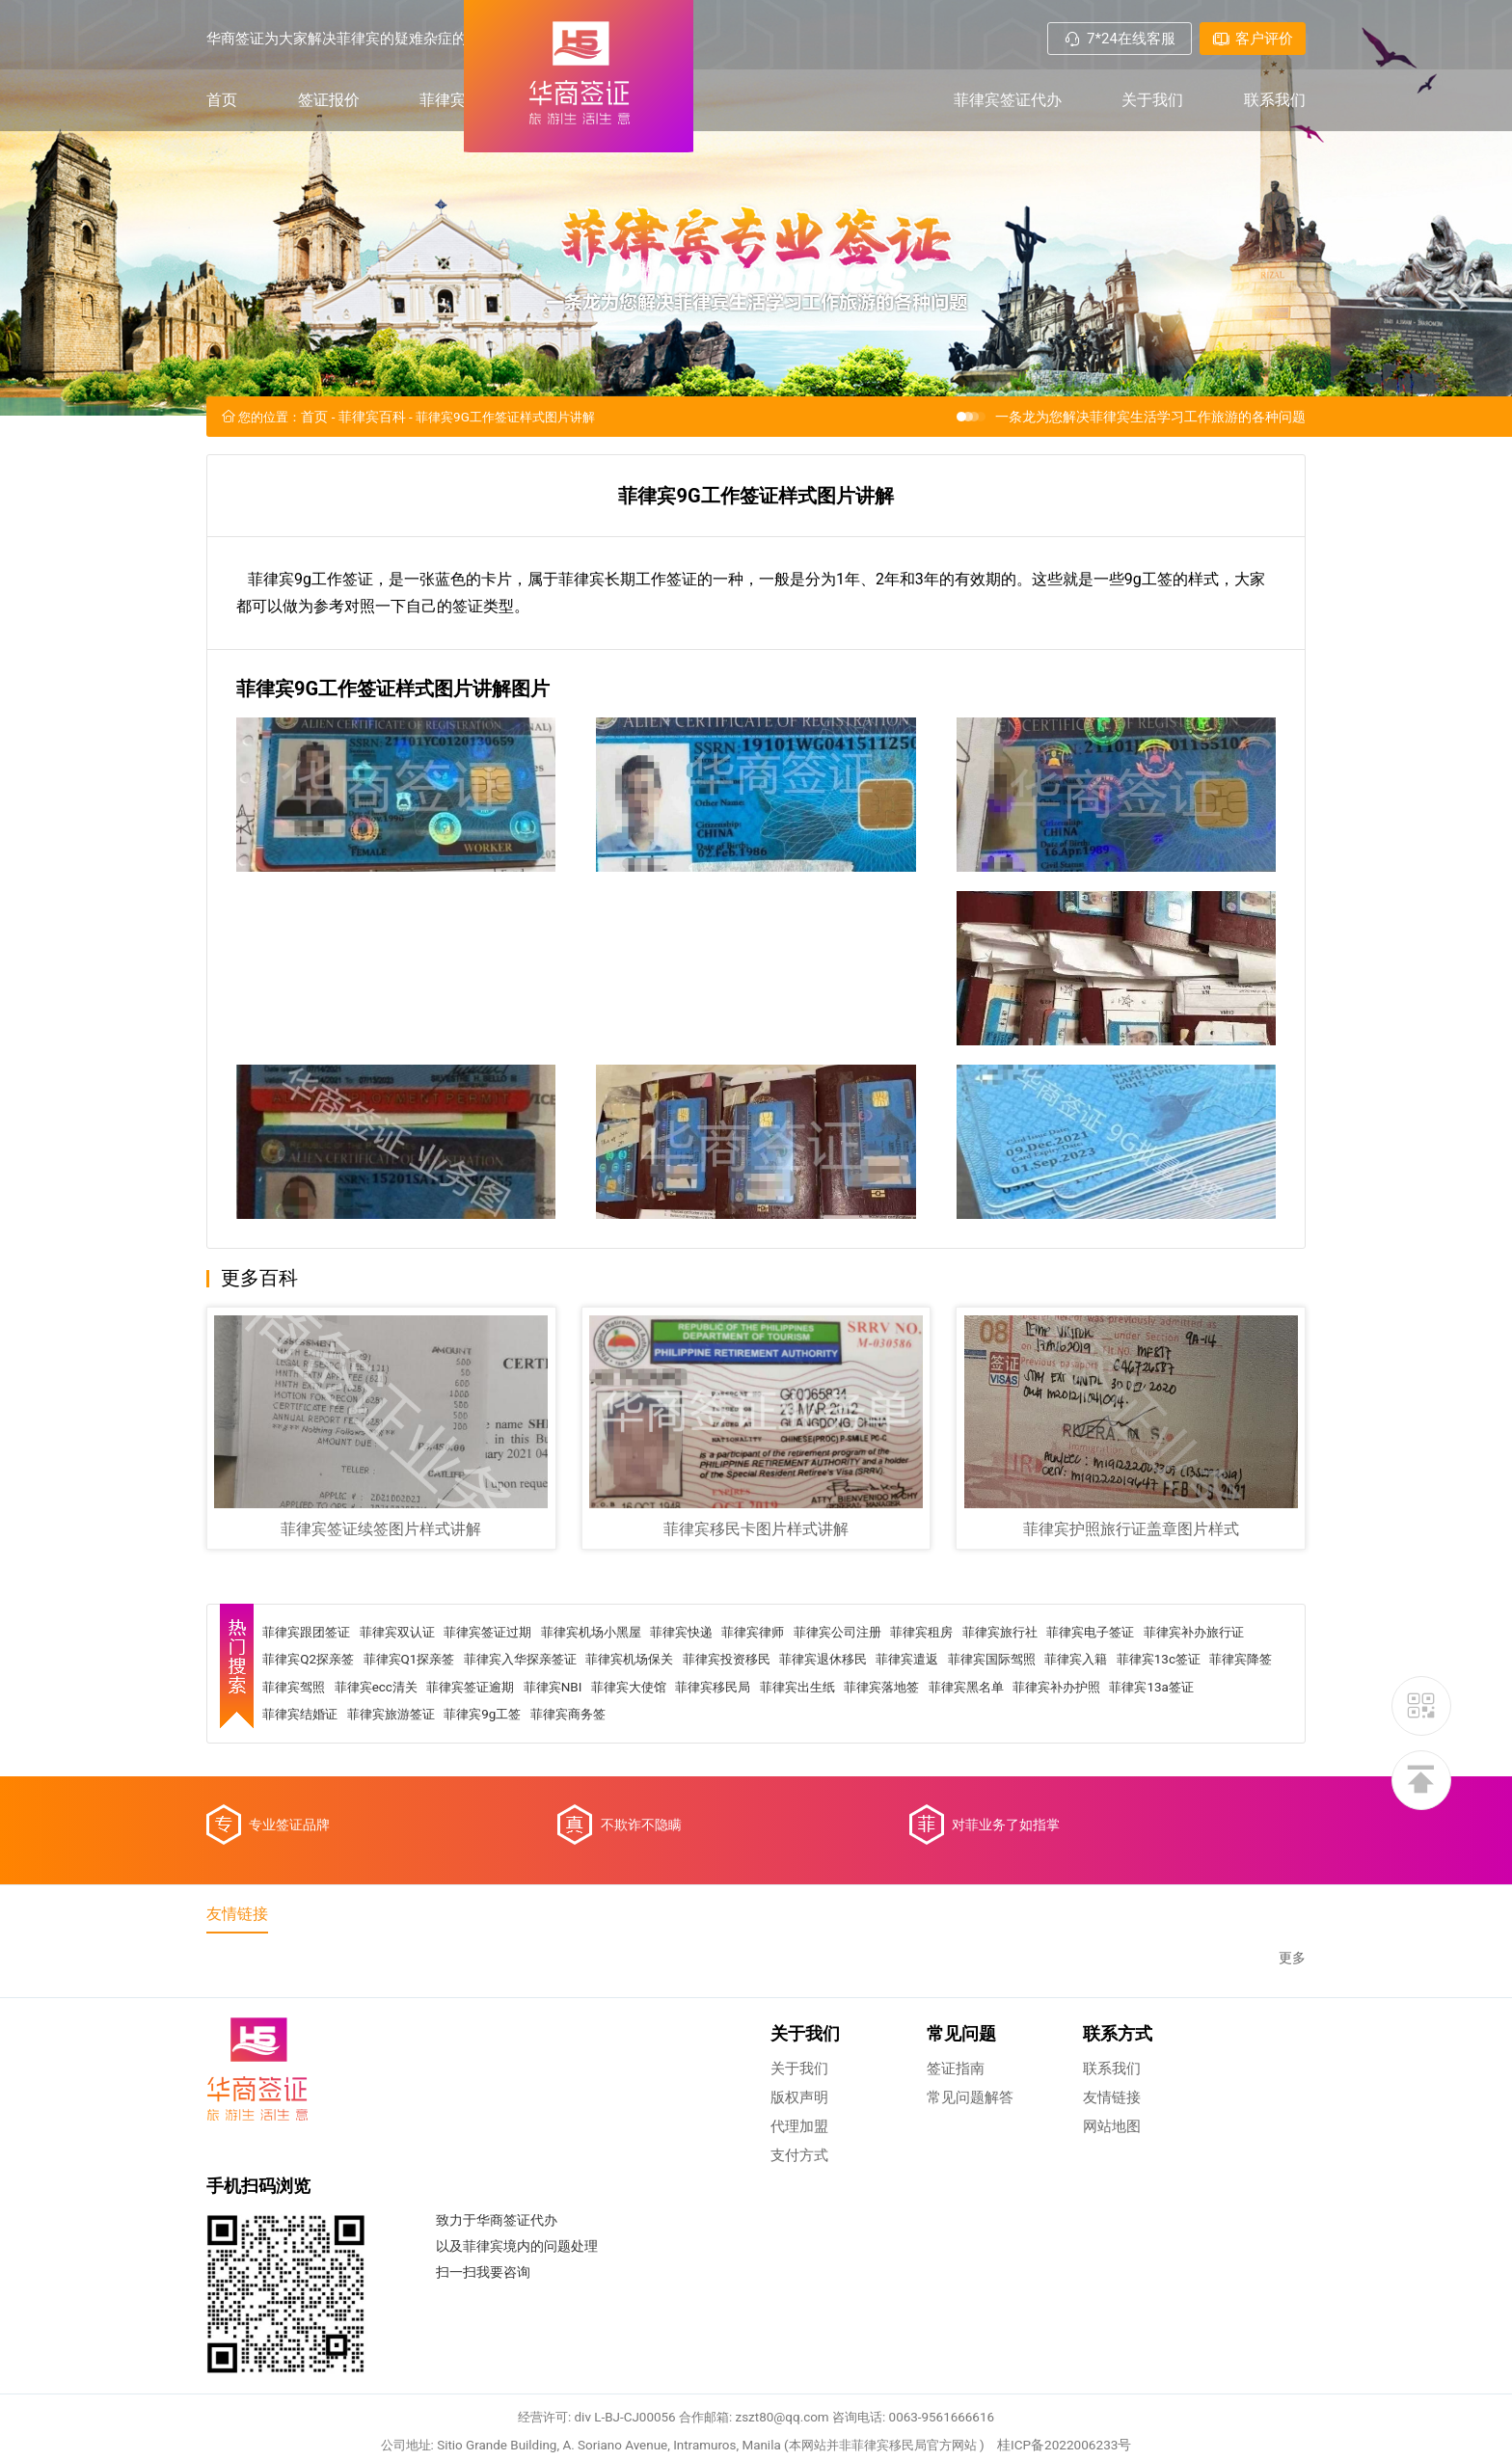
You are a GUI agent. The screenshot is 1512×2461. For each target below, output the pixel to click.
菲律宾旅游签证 (699, 1801)
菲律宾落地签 (1185, 1773)
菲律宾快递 (717, 1717)
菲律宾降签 (477, 1773)
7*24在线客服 (1119, 38)
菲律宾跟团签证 (314, 1717)
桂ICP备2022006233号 (1080, 2350)
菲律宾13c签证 (389, 1773)
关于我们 (1152, 107)
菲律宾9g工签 (797, 1801)
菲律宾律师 (794, 1717)
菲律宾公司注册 (885, 1717)
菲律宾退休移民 (986, 1745)
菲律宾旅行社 (1059, 1717)
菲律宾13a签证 (507, 1801)
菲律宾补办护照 (405, 1801)
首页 (221, 107)
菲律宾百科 (458, 107)
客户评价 (1252, 38)
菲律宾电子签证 (1157, 1717)
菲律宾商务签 (889, 1801)
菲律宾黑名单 (307, 1801)
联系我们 (1275, 107)
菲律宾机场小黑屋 (620, 1717)
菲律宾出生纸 (1094, 1773)
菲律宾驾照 (554, 1773)
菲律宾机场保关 (778, 1745)
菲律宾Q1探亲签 (542, 1745)
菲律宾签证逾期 (743, 1773)
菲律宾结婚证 (601, 1801)
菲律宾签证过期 (509, 1717)
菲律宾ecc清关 (642, 1773)
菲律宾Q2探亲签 (434, 1745)
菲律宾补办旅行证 (321, 1745)
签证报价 (329, 107)
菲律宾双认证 (411, 1717)
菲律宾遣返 (1077, 1745)
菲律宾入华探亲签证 (660, 1745)
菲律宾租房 (976, 1717)
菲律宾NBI (831, 1773)
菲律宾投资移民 (882, 1745)
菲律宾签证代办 (1008, 107)
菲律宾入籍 (301, 1773)
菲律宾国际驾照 (1167, 1745)
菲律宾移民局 (1003, 1773)
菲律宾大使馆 (913, 1773)
